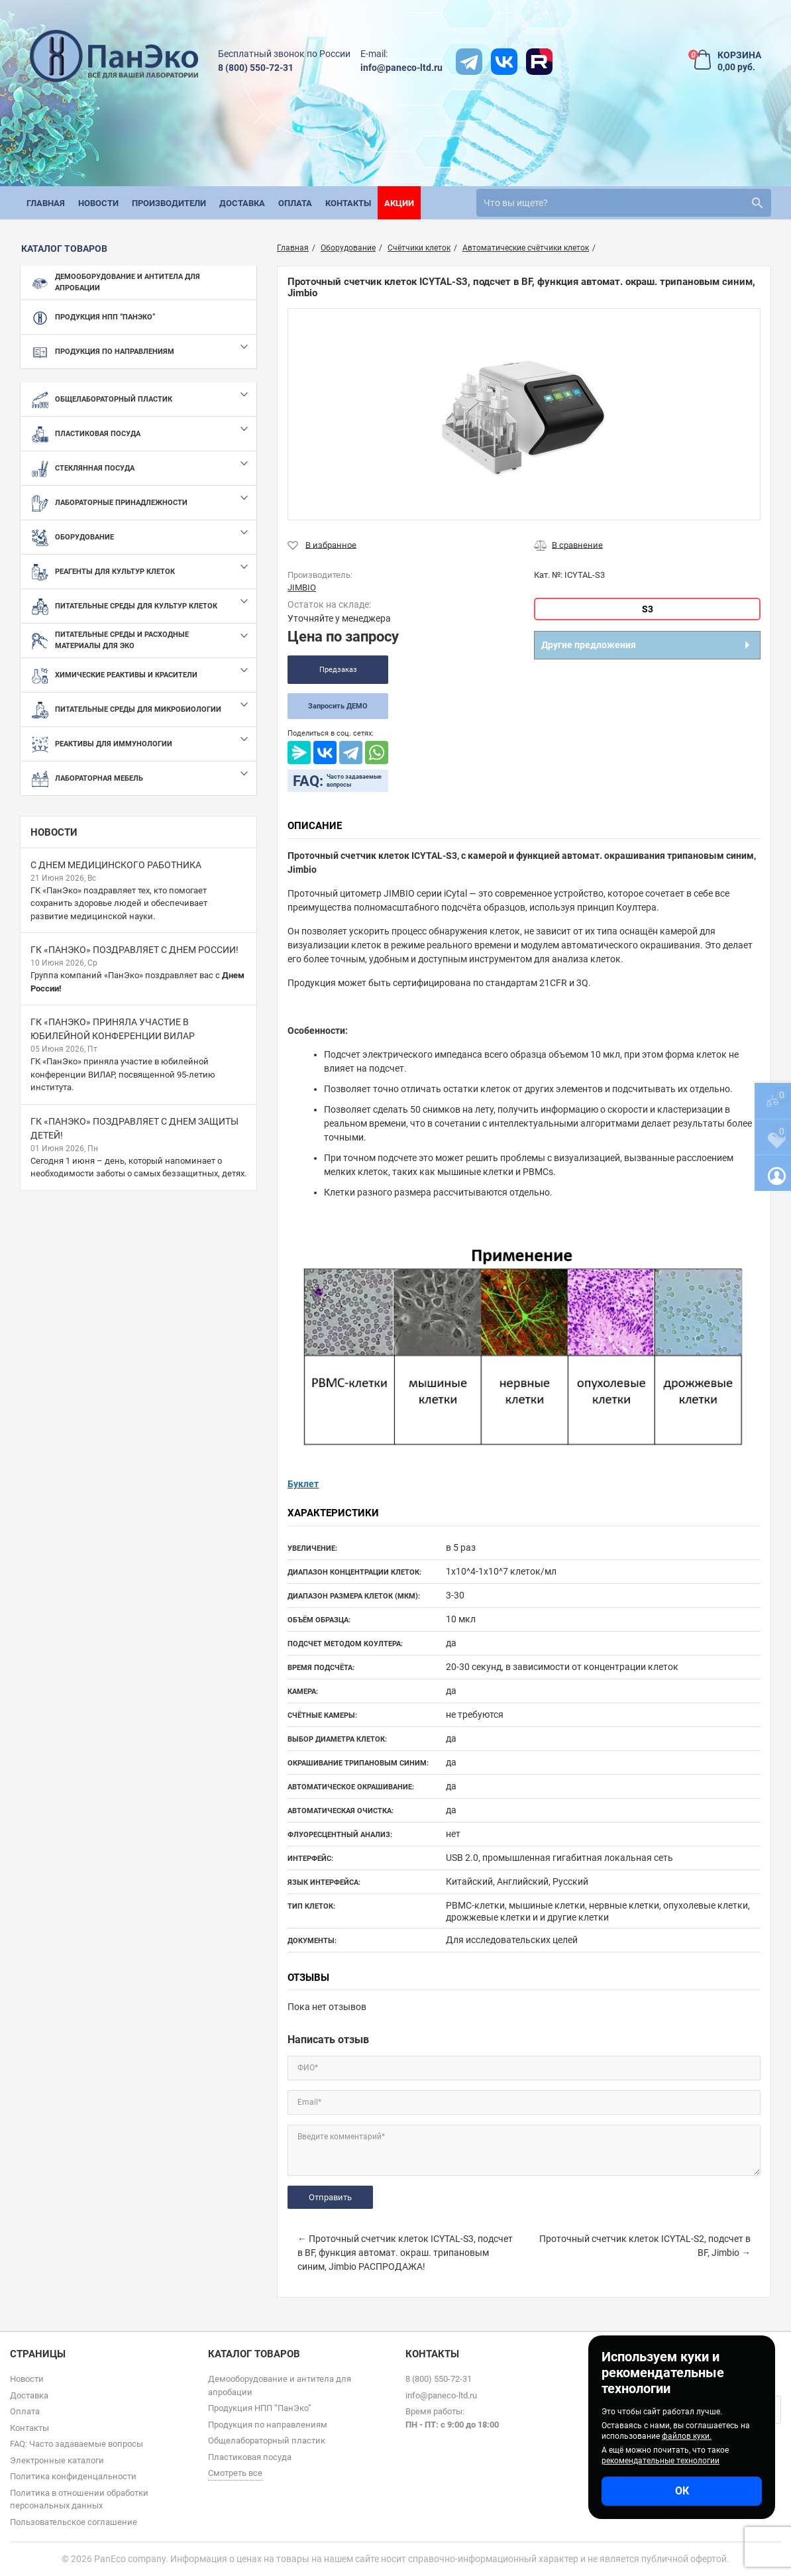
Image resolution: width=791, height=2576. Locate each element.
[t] (469, 61)
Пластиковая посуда (249, 2457)
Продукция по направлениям (267, 2425)
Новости (54, 832)
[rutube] (539, 61)
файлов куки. (687, 2436)
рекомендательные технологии (660, 2460)
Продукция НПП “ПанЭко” (259, 2408)
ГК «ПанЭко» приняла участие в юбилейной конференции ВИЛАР (112, 1029)
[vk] (504, 61)
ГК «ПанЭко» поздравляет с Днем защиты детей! (134, 1128)
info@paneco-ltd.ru (401, 67)
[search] (623, 203)
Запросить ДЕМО (338, 706)
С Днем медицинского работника (115, 865)
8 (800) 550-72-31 (255, 67)
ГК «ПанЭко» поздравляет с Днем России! (134, 949)
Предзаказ (338, 669)
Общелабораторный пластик (266, 2440)
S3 (647, 609)
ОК (682, 2491)
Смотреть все (235, 2473)
